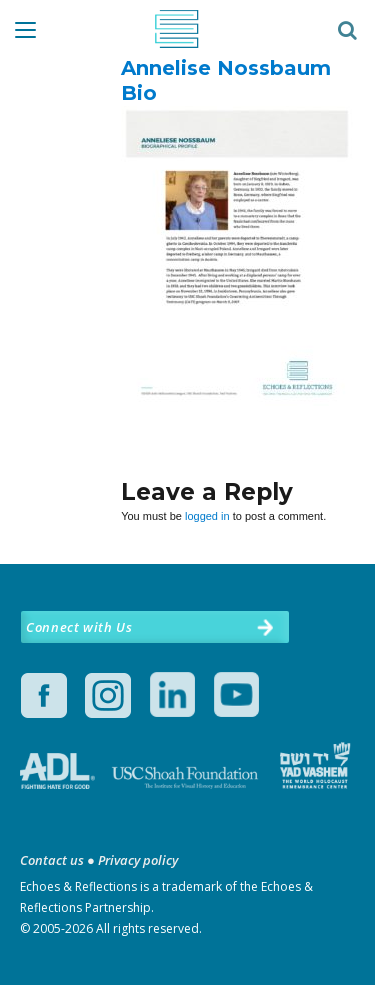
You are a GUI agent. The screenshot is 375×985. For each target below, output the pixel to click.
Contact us (52, 860)
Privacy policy (138, 860)
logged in (207, 516)
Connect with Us (79, 627)
